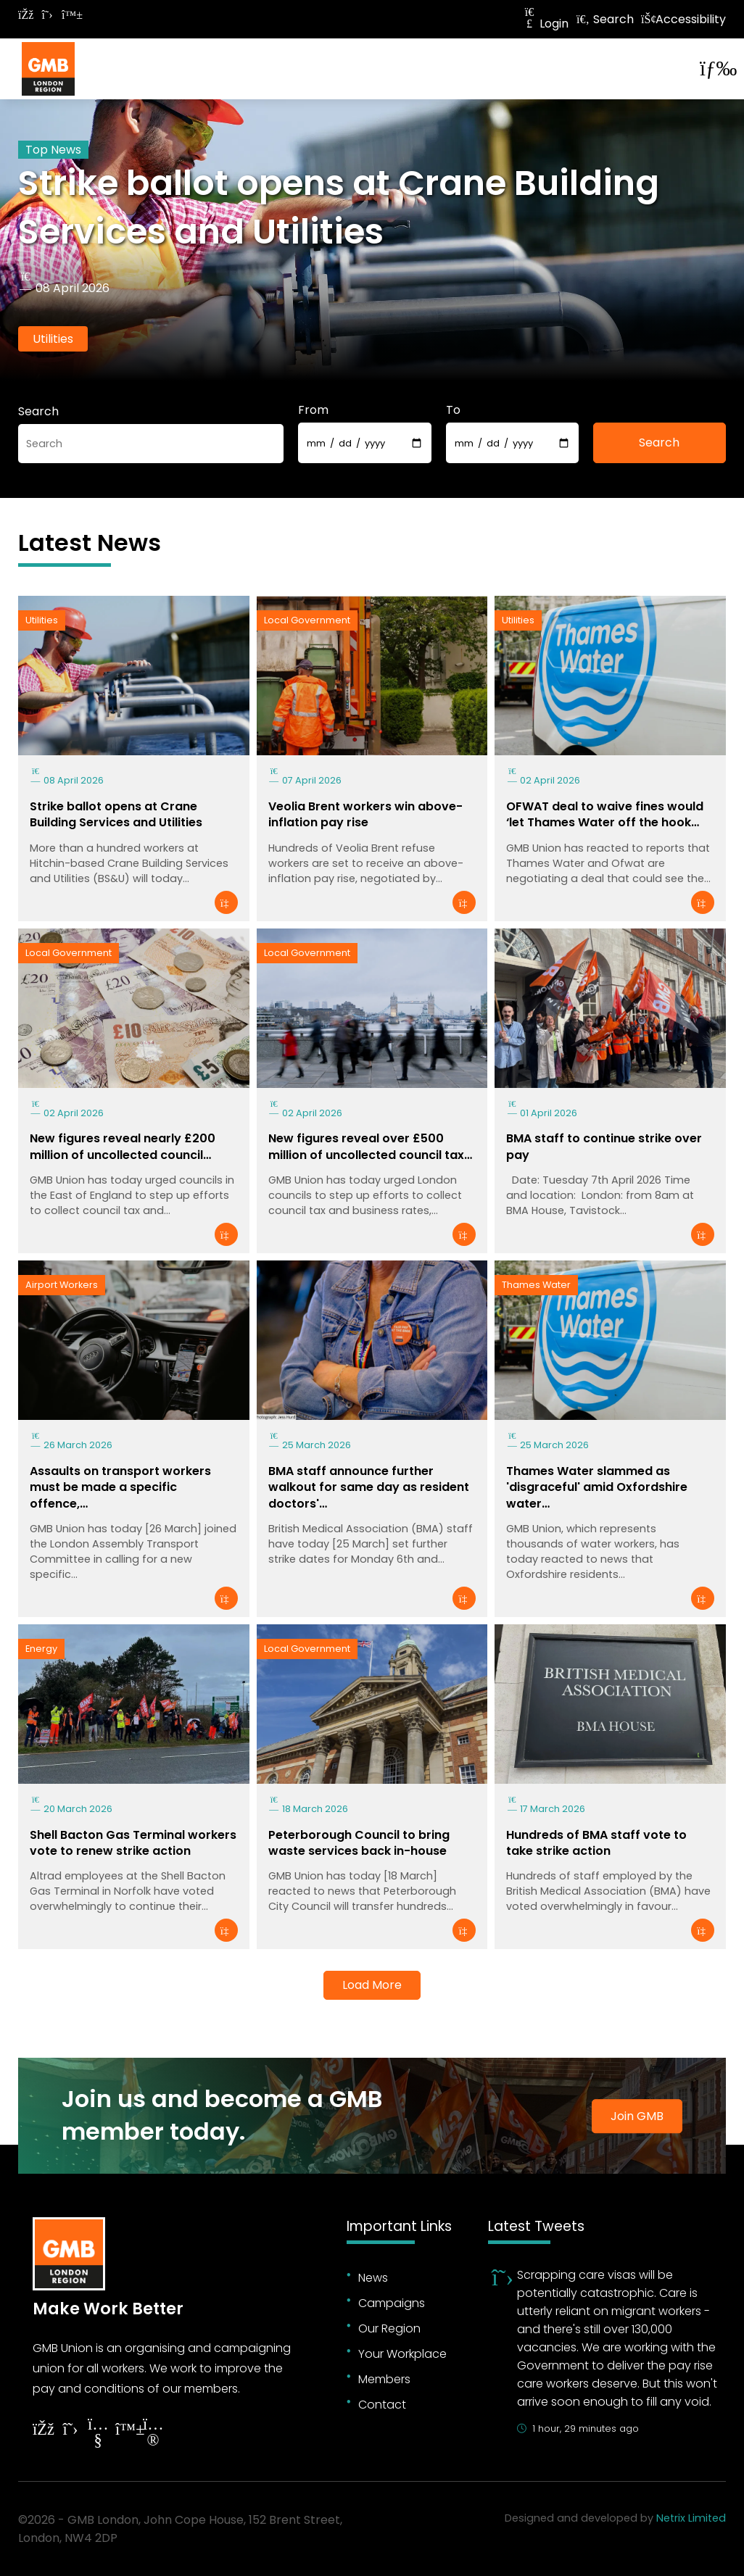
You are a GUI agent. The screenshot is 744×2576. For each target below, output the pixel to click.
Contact (382, 2404)
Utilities (53, 339)
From (313, 410)
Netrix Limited (691, 2518)
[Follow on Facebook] (25, 15)
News (373, 2277)
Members (384, 2379)
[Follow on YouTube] (98, 2434)
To (453, 410)
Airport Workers (61, 1285)
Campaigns (391, 2303)
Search (605, 19)
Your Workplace (402, 2354)
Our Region (389, 2328)
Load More (372, 1985)
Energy (41, 1648)
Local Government (307, 620)
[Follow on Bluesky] (69, 15)
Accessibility (683, 19)
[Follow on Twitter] (47, 15)
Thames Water (536, 1285)
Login (545, 23)
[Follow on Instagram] (153, 2434)
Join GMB (637, 2116)
